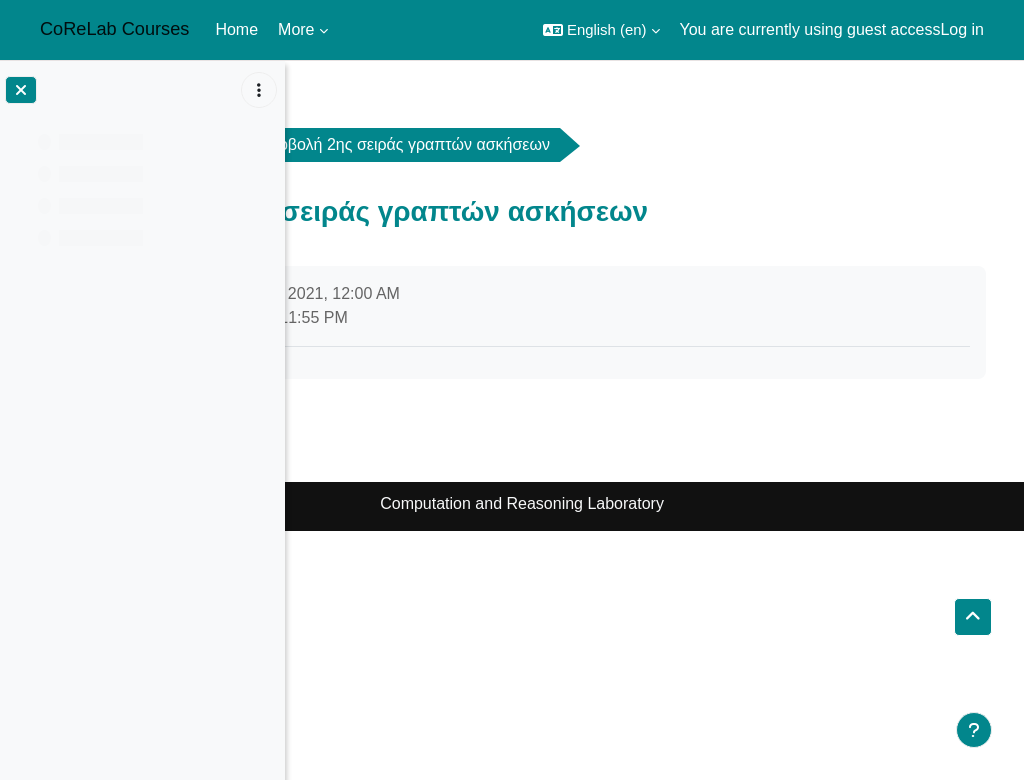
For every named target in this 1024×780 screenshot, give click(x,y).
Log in (962, 29)
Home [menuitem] (236, 29)
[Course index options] (259, 90)
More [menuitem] (296, 29)
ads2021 (353, 144)
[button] (601, 30)
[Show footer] (974, 730)
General (463, 144)
